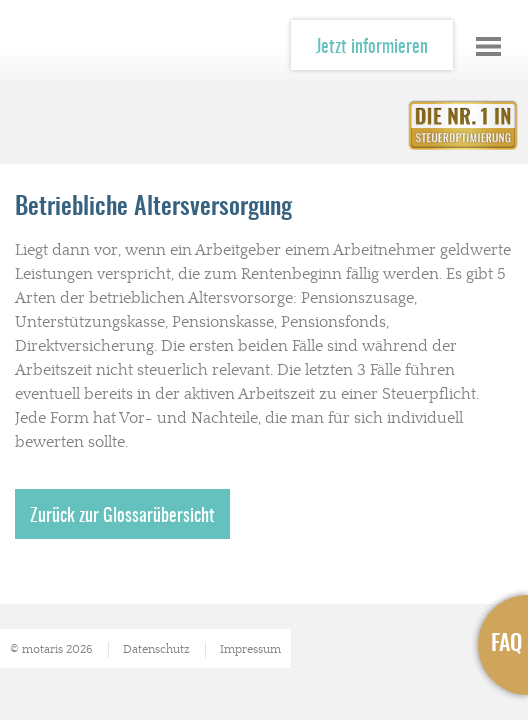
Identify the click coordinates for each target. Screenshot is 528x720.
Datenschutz (156, 649)
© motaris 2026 (51, 649)
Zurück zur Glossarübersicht (122, 517)
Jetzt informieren (372, 48)
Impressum (250, 649)
